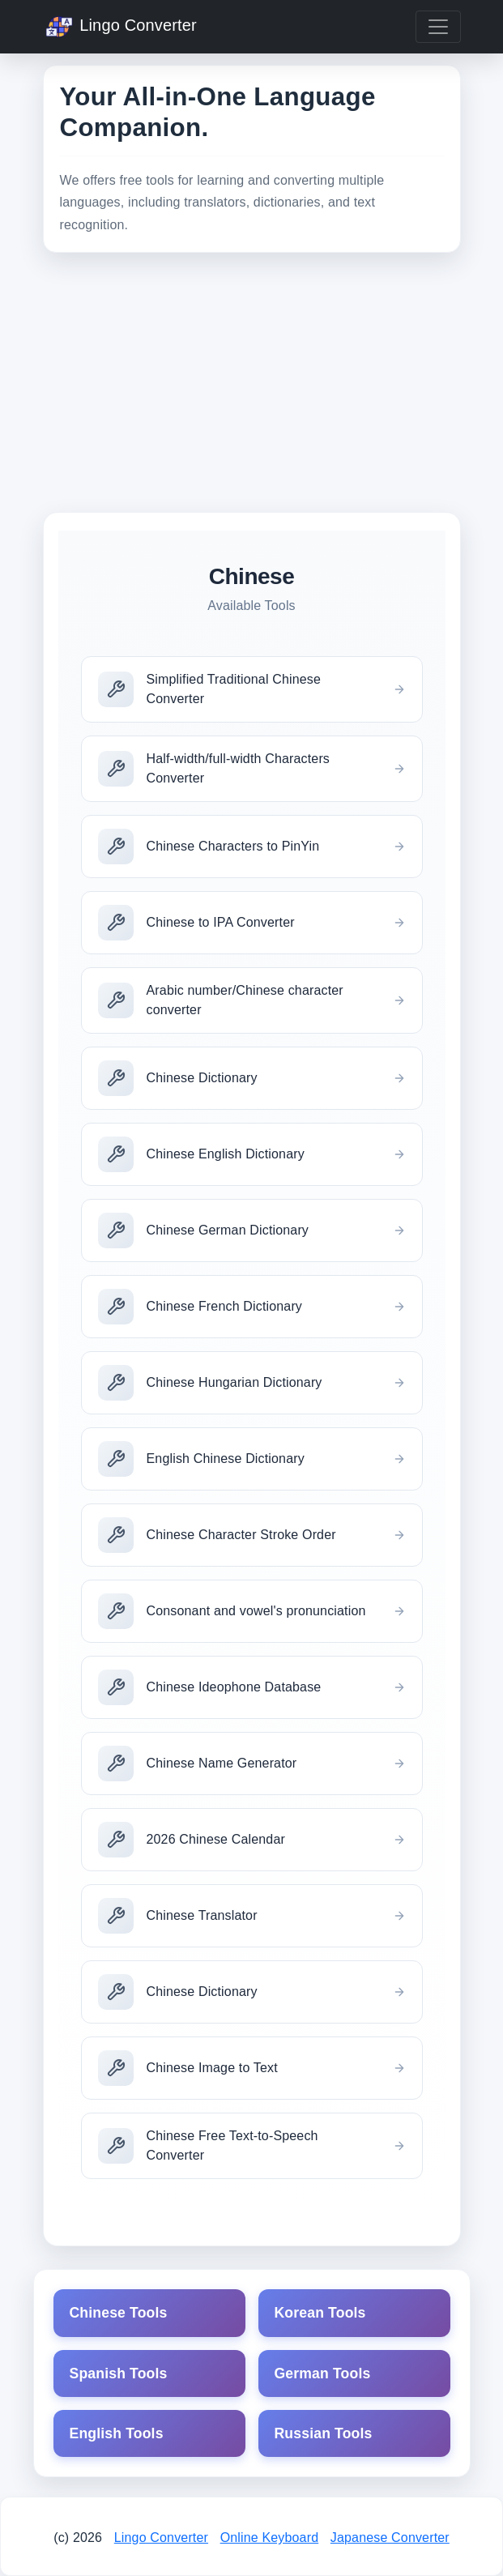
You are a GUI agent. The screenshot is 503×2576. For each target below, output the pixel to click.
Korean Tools (320, 2313)
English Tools (117, 2433)
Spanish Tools (119, 2373)
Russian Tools (324, 2433)
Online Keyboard (269, 2537)
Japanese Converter (390, 2537)
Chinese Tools (119, 2313)
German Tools (323, 2373)
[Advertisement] (252, 382)
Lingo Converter (120, 27)
